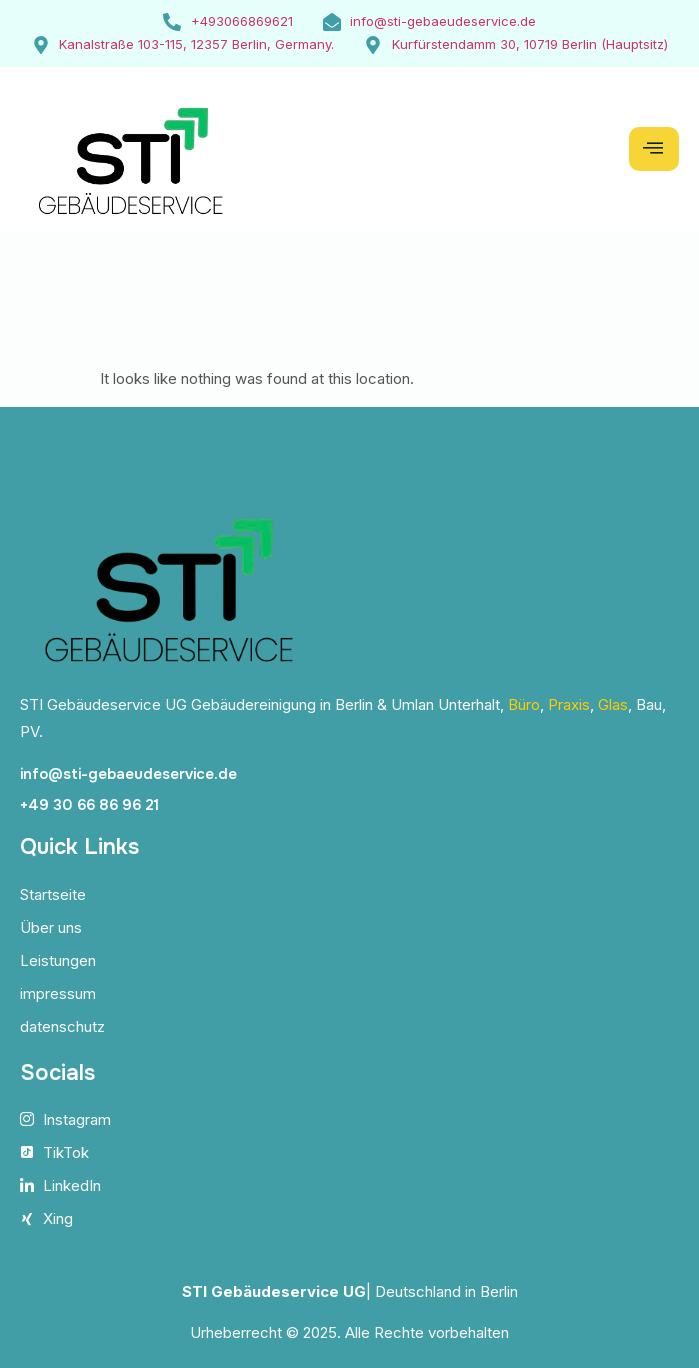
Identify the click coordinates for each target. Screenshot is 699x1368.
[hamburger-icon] (654, 149)
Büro (524, 704)
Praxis (569, 704)
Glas (613, 704)
